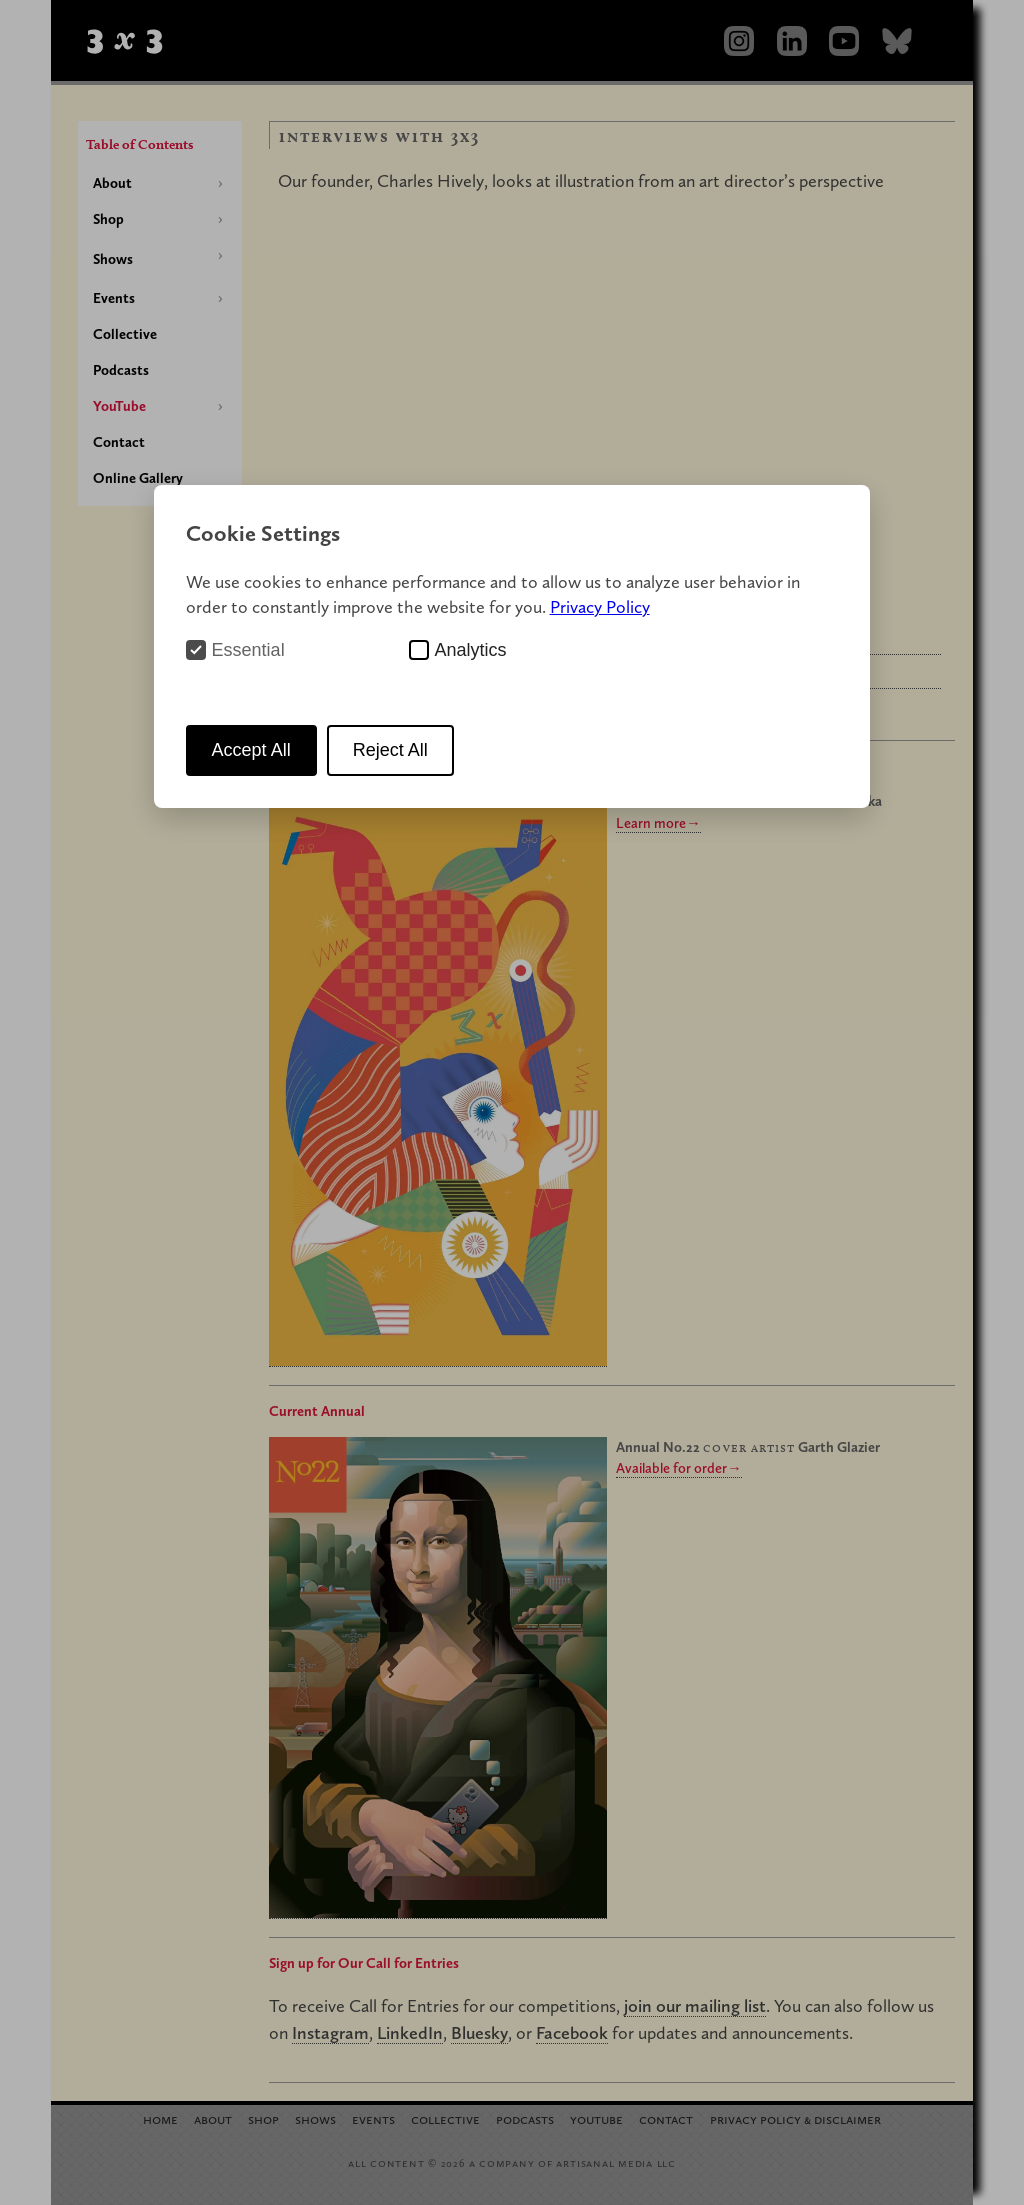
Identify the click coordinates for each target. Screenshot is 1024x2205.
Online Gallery (138, 478)
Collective (125, 334)
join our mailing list (695, 2005)
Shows (113, 259)
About (112, 183)
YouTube (119, 406)
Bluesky (479, 2032)
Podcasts (121, 370)
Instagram (330, 2032)
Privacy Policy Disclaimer (795, 2118)
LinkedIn (410, 2032)
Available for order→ (678, 1468)
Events (114, 298)
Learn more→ (658, 823)
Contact (119, 442)
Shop (108, 219)
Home (160, 2118)
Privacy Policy (600, 606)
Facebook (572, 2032)
